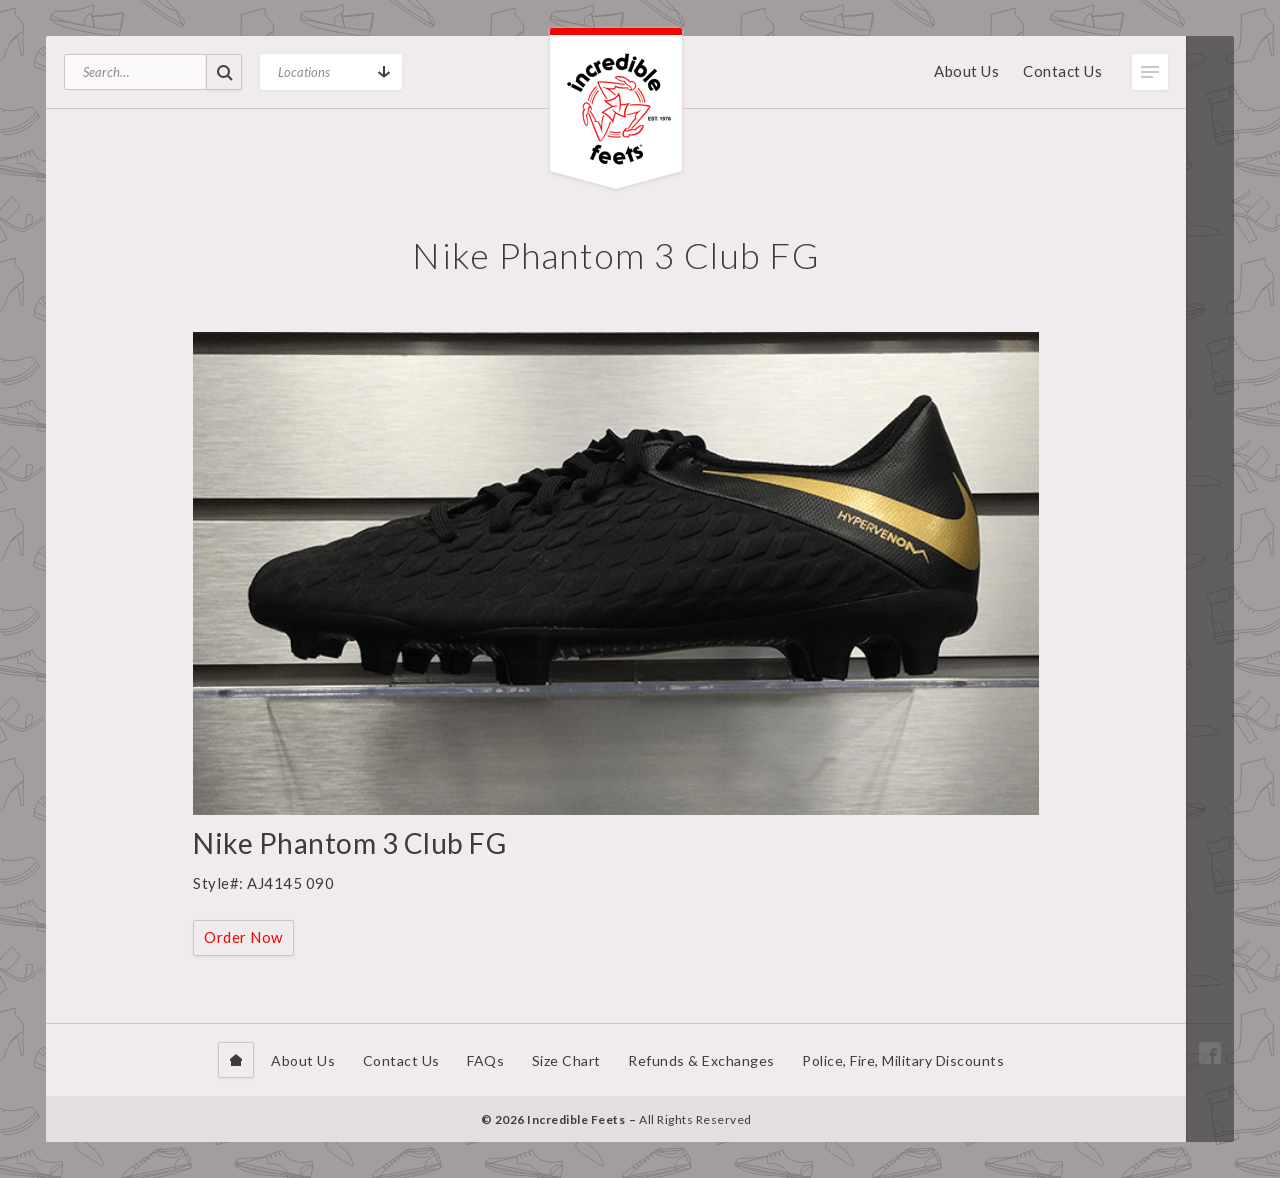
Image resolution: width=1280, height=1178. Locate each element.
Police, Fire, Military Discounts (903, 1060)
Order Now (243, 937)
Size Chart (566, 1060)
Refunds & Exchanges (701, 1060)
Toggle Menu (1150, 72)
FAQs (485, 1060)
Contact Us (1062, 71)
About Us (966, 71)
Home (236, 1060)
